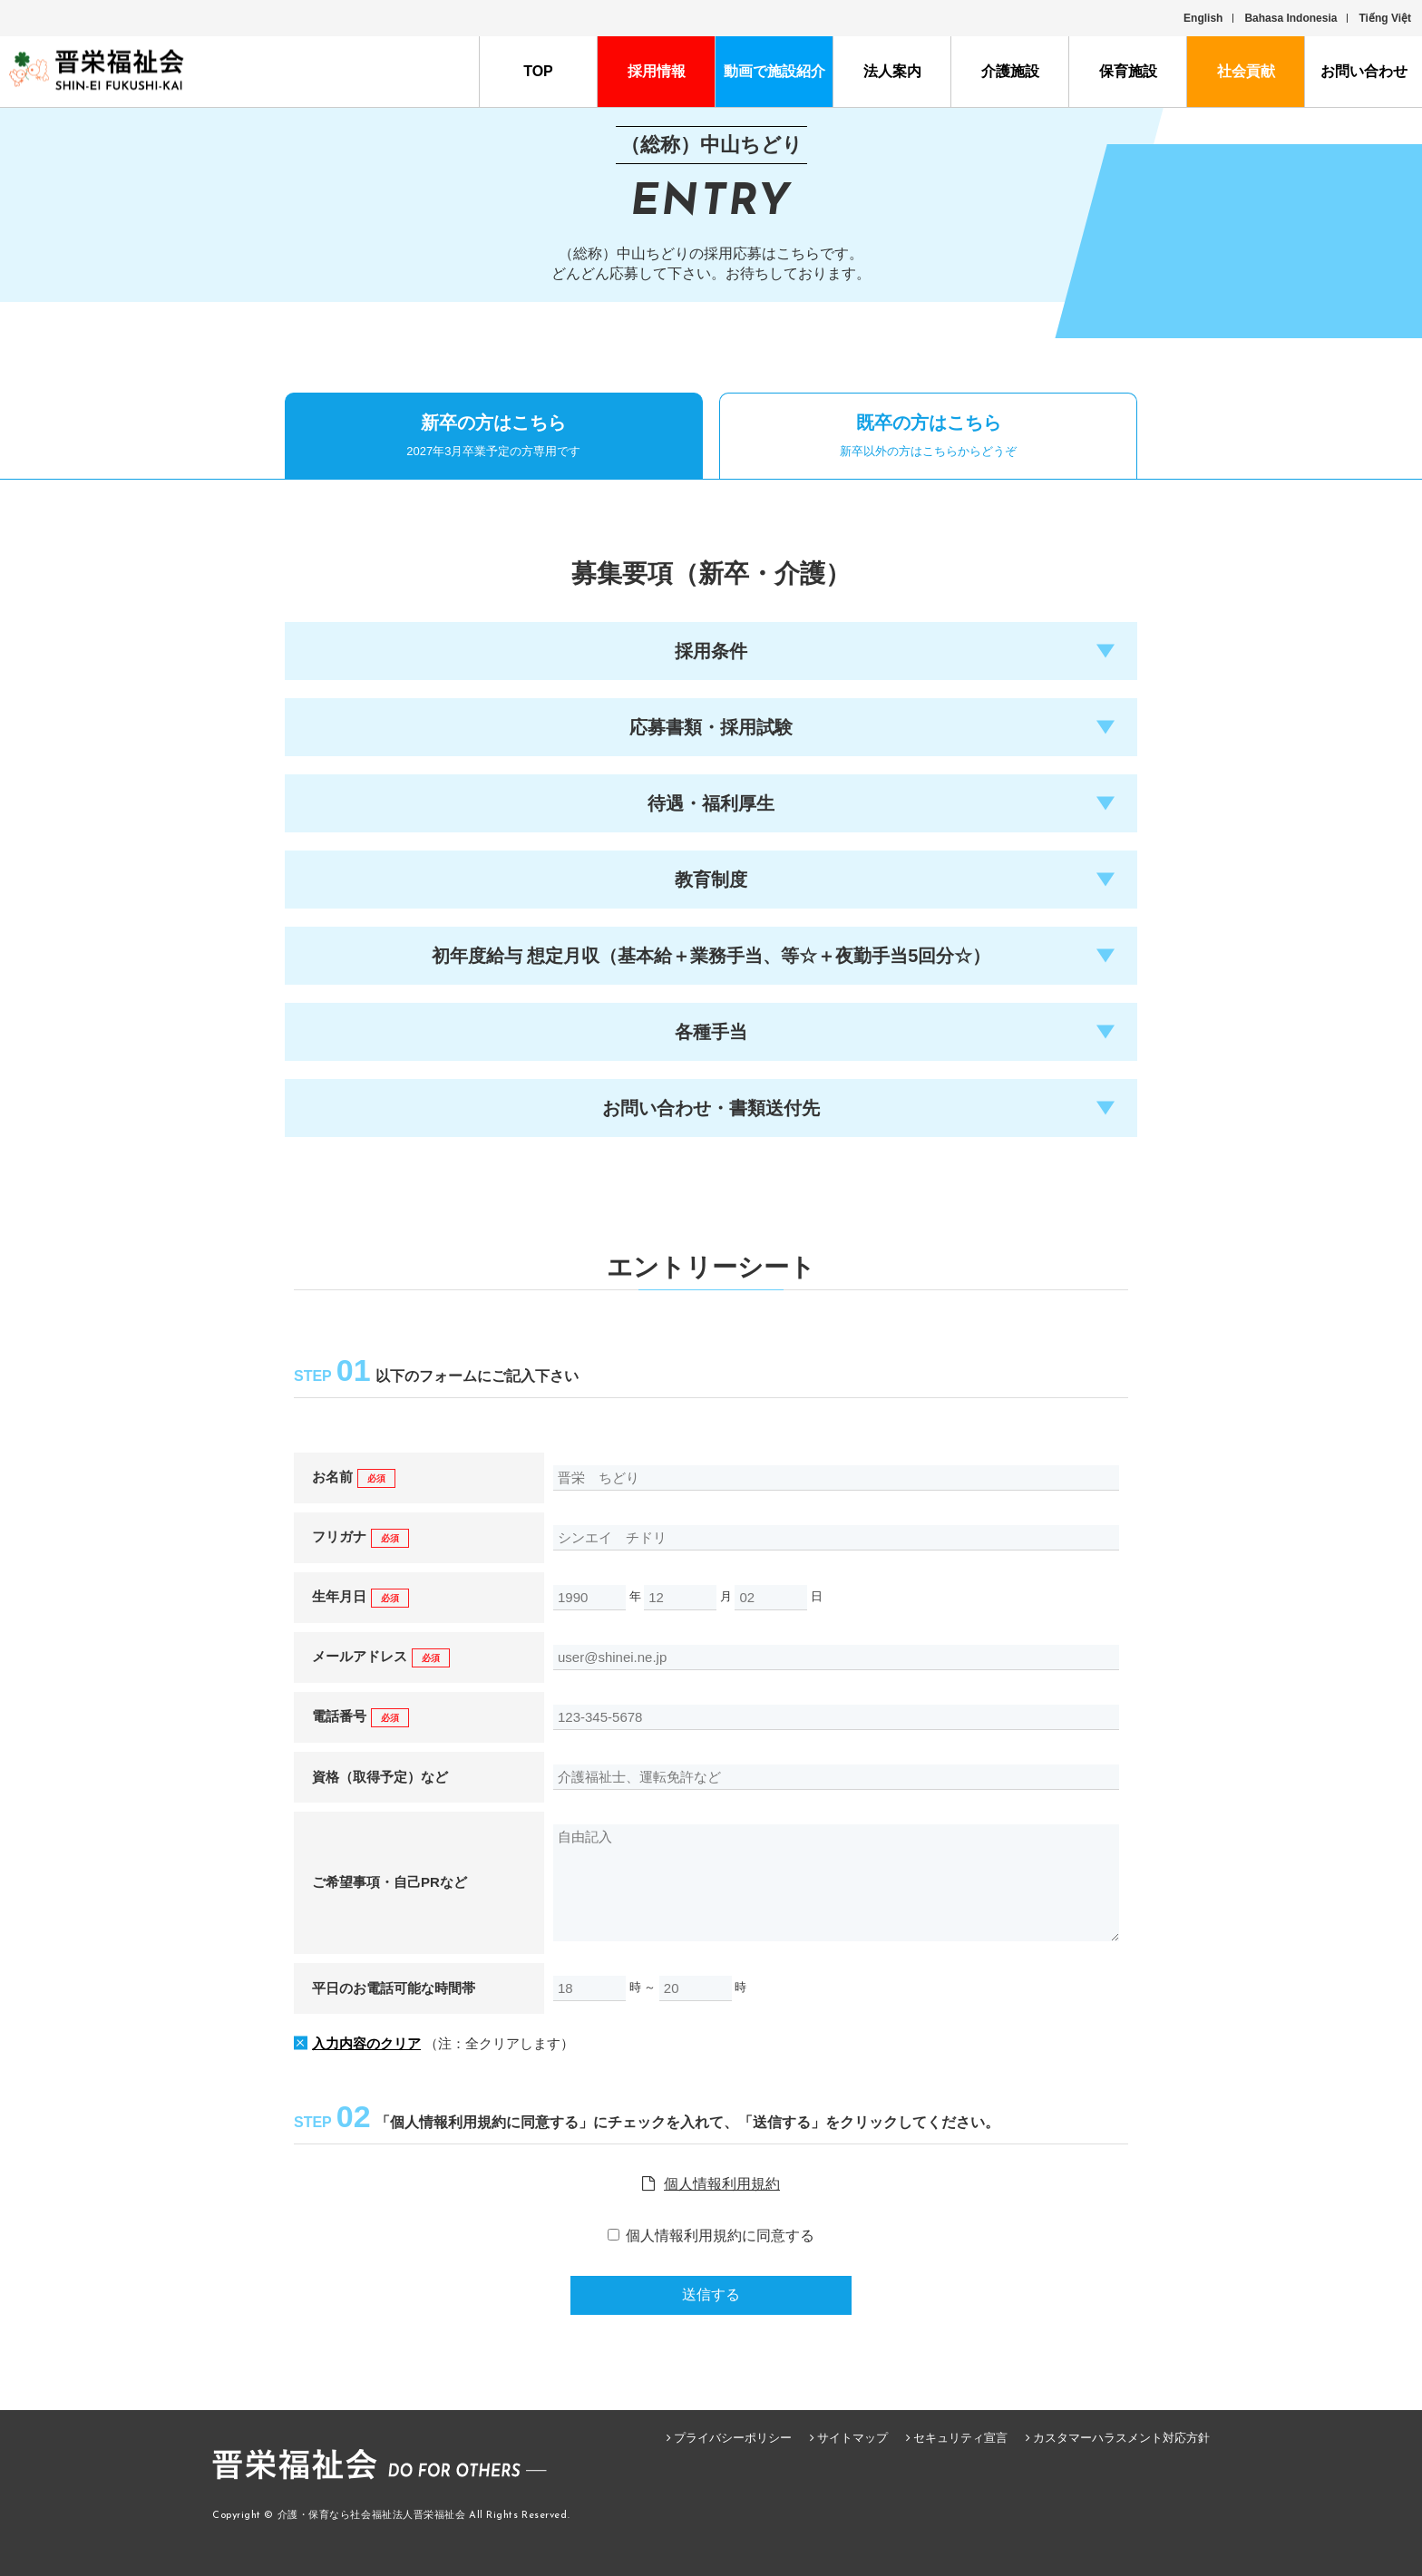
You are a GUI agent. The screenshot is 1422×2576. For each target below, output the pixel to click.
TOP (538, 71)
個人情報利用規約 (722, 2184)
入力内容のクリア (366, 2043)
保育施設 (1128, 71)
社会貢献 (1246, 71)
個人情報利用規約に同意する (720, 2235)
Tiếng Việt (1385, 18)
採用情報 (657, 71)
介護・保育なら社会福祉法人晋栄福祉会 (372, 2516)
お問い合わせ (1363, 71)
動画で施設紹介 (774, 71)
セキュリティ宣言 (960, 2438)
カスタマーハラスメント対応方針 (1121, 2438)
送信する (711, 2294)
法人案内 (892, 71)
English (1202, 18)
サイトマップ (852, 2438)
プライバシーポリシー (733, 2438)
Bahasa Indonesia (1290, 18)
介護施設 (1010, 71)
